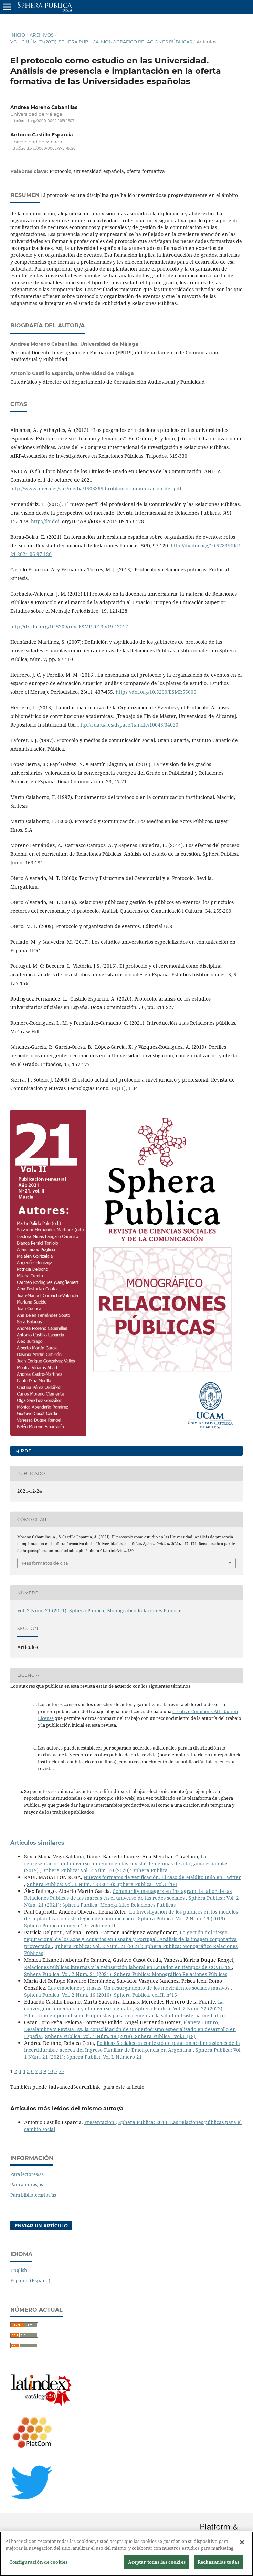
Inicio (17, 35)
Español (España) (30, 2280)
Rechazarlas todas (218, 2565)
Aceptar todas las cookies (157, 2565)
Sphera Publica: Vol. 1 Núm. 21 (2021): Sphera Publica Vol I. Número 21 (133, 2053)
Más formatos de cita (45, 1563)
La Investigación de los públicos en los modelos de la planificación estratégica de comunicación (131, 1915)
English (18, 2270)
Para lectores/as (27, 2174)
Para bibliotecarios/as (33, 2195)
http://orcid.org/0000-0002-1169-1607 (42, 121)
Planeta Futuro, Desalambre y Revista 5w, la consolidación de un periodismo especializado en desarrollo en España (130, 2029)
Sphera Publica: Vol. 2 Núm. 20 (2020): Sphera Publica (105, 1870)
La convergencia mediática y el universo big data (124, 2005)
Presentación (100, 2122)
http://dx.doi (45, 521)
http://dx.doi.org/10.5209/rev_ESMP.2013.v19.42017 (69, 626)
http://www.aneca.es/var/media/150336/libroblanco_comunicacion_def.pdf (95, 488)
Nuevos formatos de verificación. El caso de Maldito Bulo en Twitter (162, 1877)
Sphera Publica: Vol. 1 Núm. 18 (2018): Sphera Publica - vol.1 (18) (102, 1884)
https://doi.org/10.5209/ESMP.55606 (156, 692)
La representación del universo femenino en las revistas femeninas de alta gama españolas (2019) (126, 1863)
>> (61, 2071)
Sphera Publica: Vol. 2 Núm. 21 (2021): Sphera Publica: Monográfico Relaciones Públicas (131, 1901)
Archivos (42, 35)
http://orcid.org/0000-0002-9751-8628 (42, 148)
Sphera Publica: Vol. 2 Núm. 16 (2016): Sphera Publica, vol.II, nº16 (100, 1994)
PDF (25, 1450)
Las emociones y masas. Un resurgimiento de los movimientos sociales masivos (139, 1988)
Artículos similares (37, 1842)
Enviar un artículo (41, 2225)
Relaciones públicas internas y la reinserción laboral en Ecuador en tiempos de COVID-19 (128, 1967)
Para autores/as (26, 2184)
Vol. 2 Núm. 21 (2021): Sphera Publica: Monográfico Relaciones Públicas (101, 41)
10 (50, 2071)
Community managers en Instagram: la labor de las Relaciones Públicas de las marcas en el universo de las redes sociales (128, 1894)
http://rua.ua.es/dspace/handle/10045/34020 (127, 724)
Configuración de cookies (38, 2565)
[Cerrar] (242, 2545)
